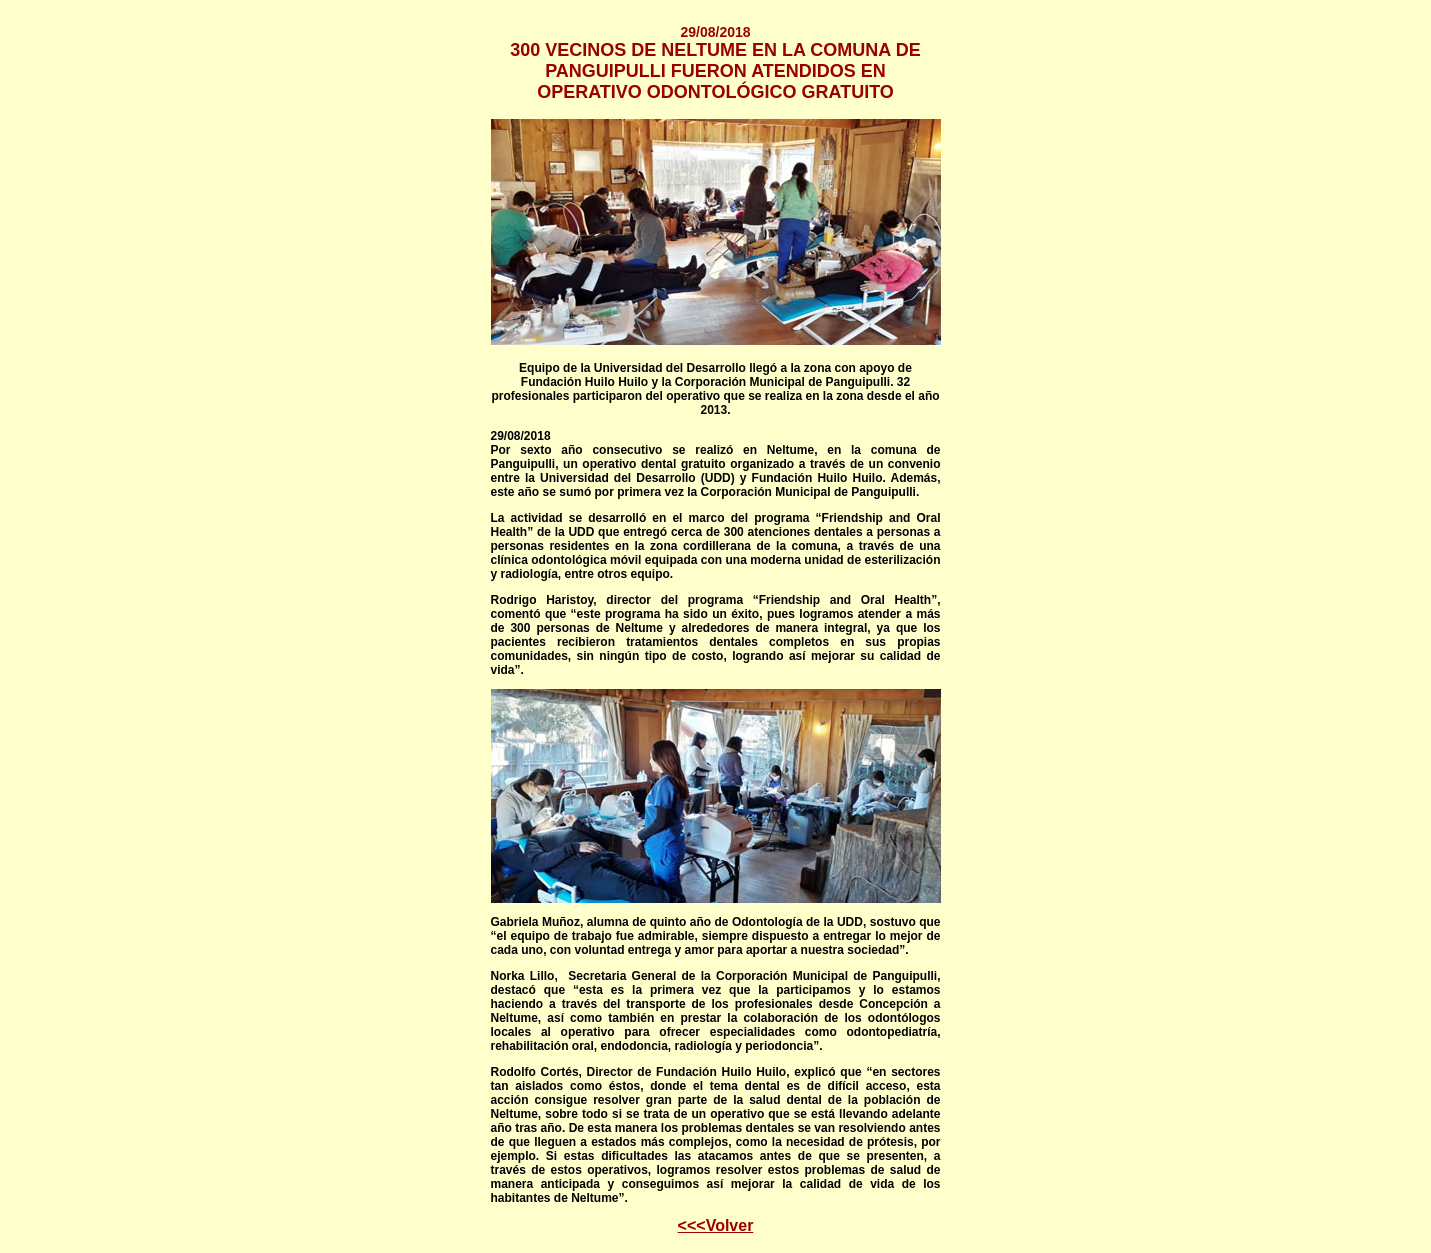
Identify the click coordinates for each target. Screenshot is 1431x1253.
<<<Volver (716, 1225)
